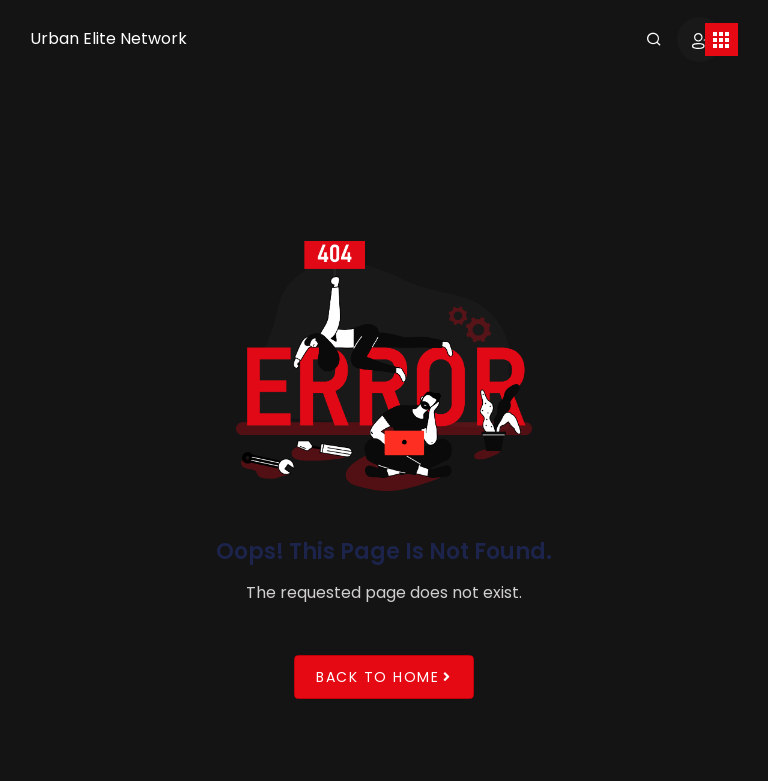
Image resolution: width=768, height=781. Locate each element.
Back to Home (384, 676)
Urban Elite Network (108, 38)
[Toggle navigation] (721, 39)
